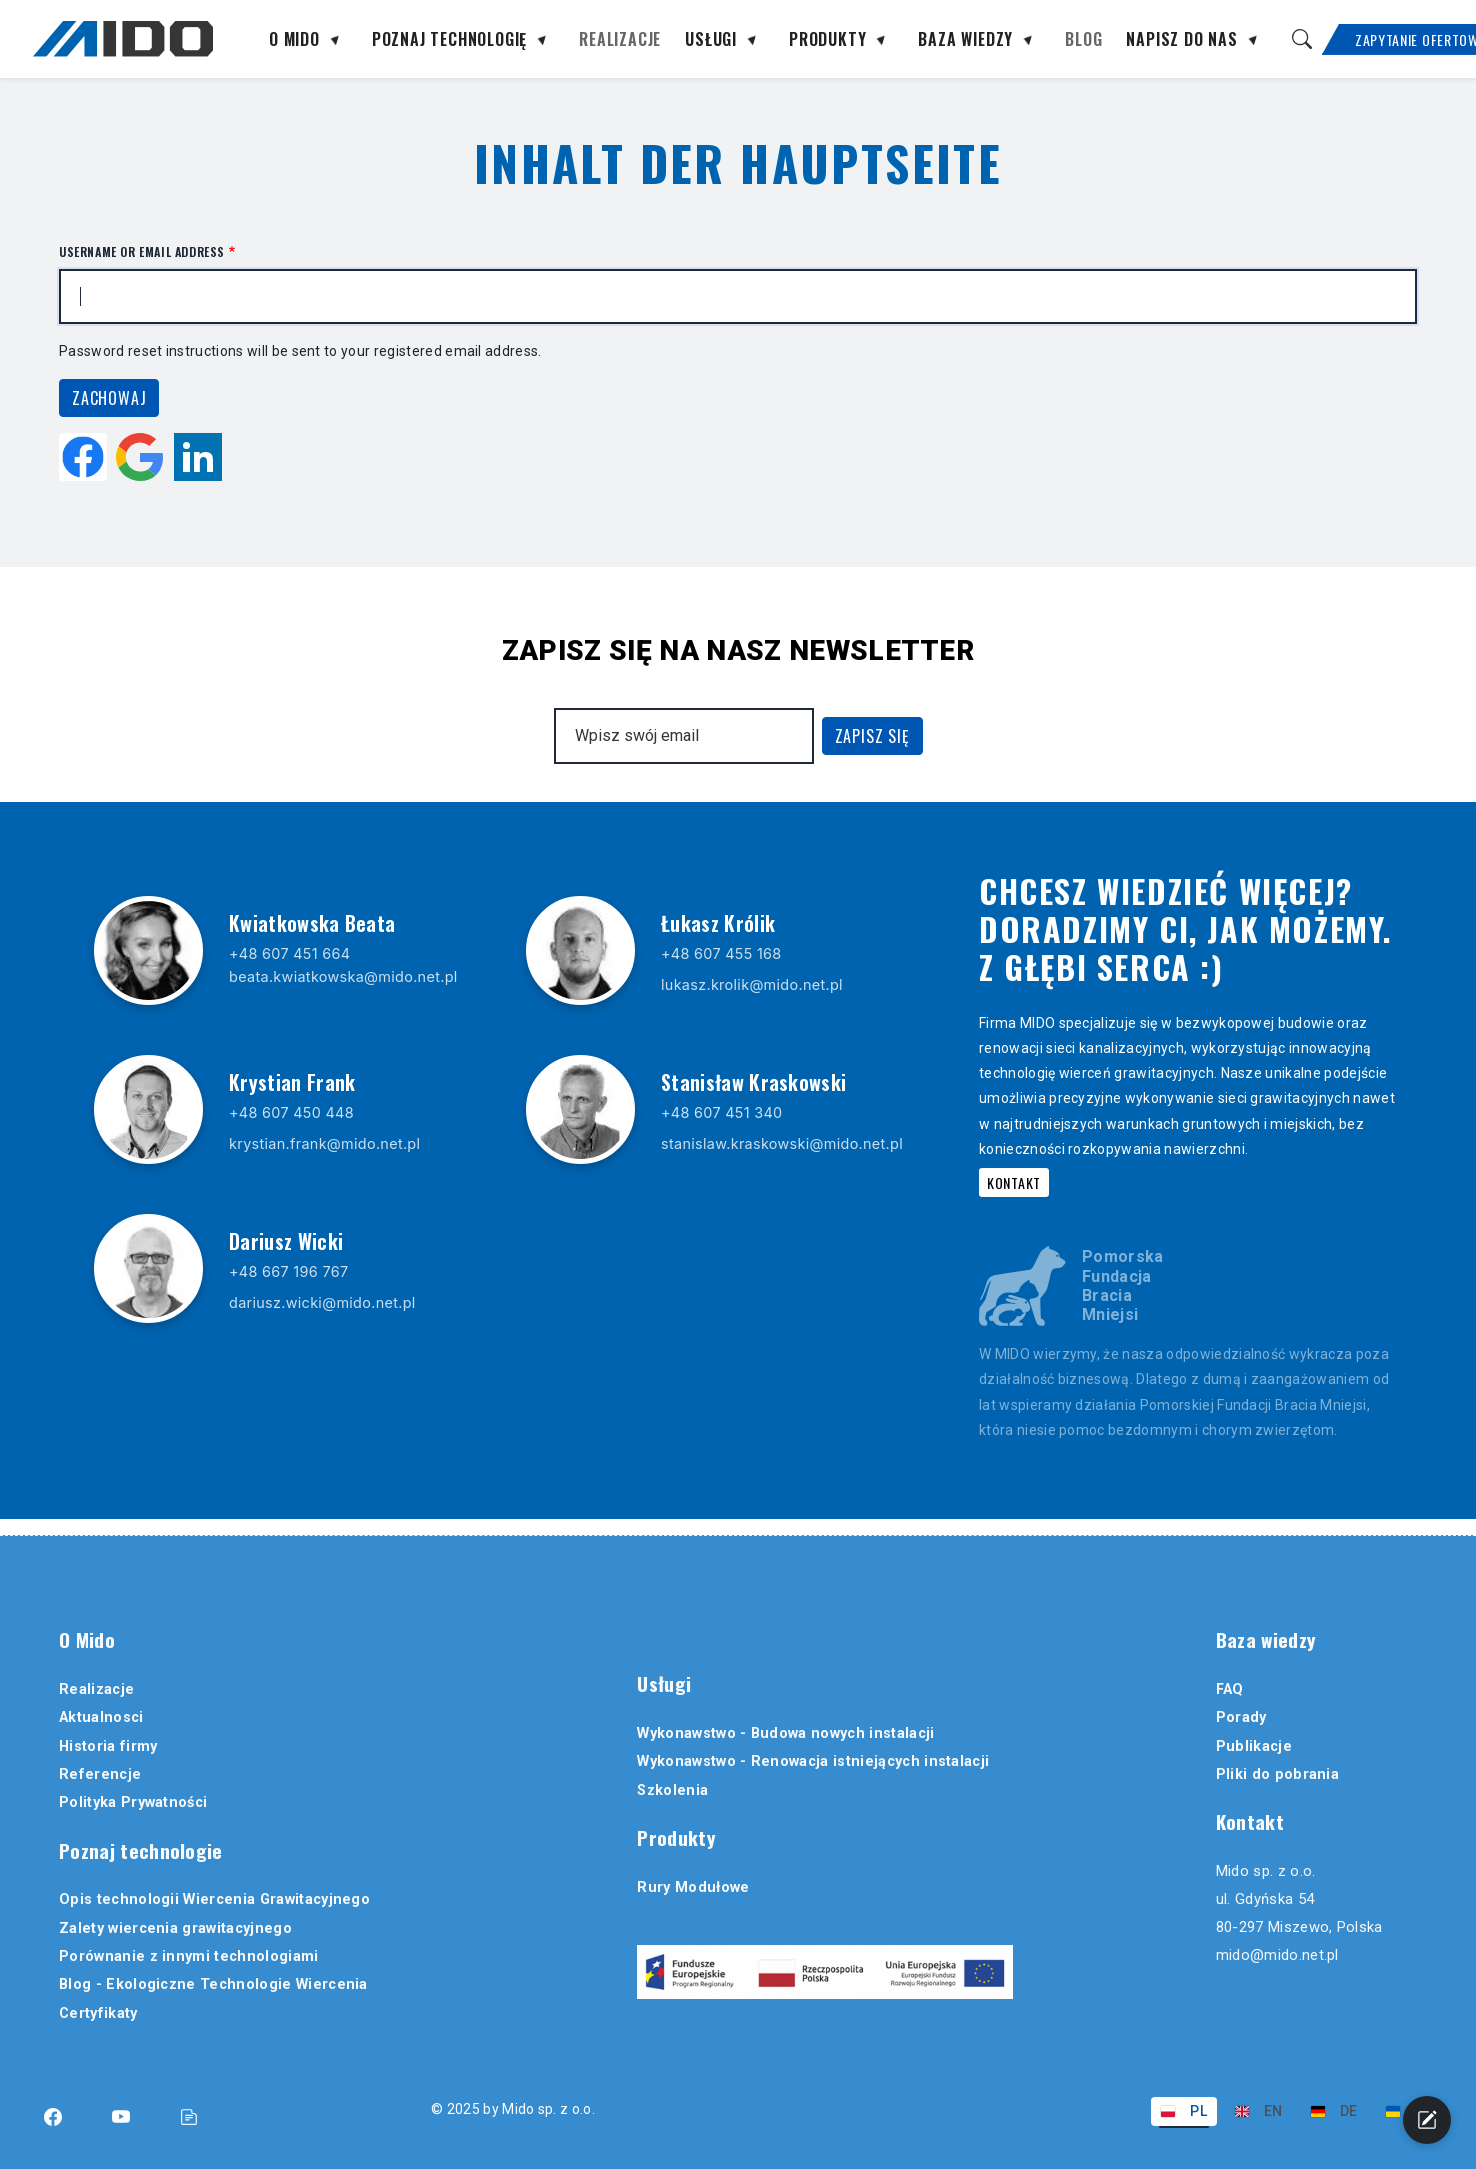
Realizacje (620, 41)
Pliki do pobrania (1277, 1774)
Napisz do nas (1181, 41)
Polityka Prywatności (133, 1802)
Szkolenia (672, 1790)
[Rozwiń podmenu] (334, 43)
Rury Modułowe (693, 1887)
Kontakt (1014, 1182)
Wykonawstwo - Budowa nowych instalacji (785, 1733)
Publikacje (1254, 1746)
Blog (1083, 41)
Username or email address (142, 251)
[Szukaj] (1302, 39)
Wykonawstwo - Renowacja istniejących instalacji (813, 1761)
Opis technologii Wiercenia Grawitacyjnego (214, 1899)
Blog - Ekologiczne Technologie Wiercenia (213, 1984)
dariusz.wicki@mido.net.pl (322, 1302)
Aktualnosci (101, 1717)
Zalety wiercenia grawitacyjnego (175, 1928)
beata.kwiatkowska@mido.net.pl (343, 976)
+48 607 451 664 (289, 953)
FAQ (1230, 1689)
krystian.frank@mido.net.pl (324, 1143)
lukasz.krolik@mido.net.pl (752, 984)
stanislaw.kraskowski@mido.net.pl (782, 1143)
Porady (1241, 1717)
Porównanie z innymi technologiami (189, 1956)
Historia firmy (108, 1746)
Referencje (100, 1774)
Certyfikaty (98, 2013)
